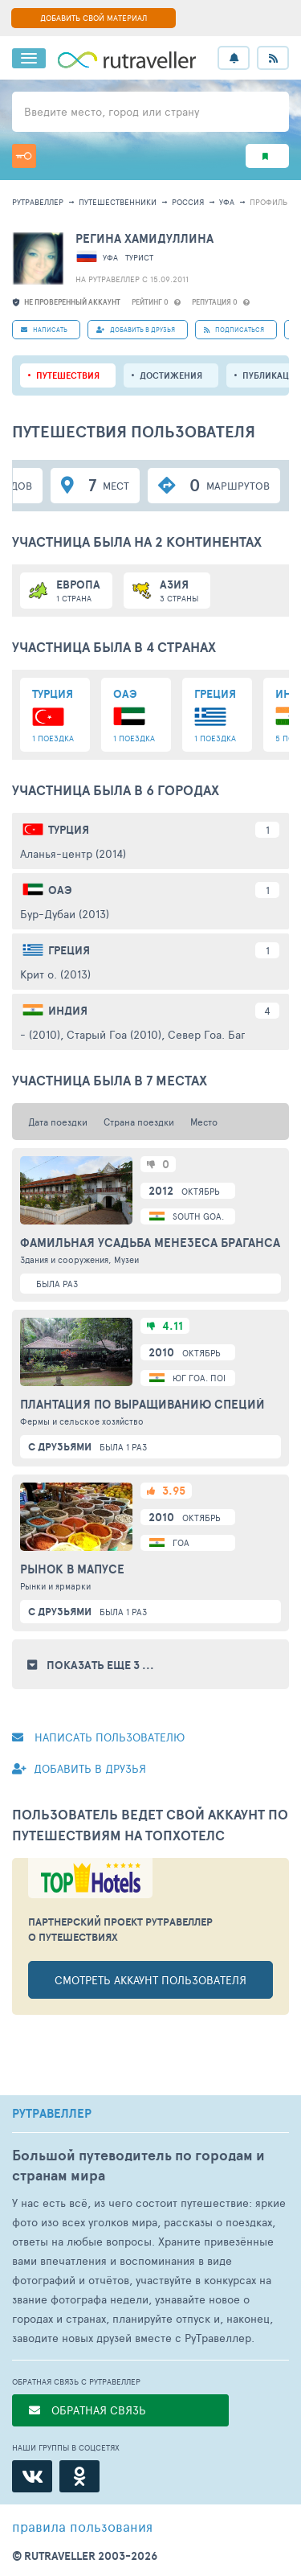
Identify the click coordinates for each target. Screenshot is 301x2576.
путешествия (68, 375)
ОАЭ (60, 890)
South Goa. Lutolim (217, 1216)
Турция (68, 830)
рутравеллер (37, 201)
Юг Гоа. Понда (207, 1378)
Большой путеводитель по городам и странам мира (138, 2165)
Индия (67, 1011)
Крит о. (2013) (55, 974)
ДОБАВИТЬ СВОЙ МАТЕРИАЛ (93, 17)
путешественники (118, 201)
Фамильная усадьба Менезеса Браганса (150, 1243)
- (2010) (40, 1034)
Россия (188, 201)
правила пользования (82, 2526)
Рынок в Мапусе (72, 1569)
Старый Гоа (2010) (114, 1034)
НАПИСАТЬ (44, 329)
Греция (69, 950)
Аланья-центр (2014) (73, 853)
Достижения (171, 375)
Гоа (181, 1542)
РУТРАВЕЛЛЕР (52, 2113)
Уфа (226, 201)
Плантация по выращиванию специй (142, 1404)
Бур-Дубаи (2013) (64, 913)
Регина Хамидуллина (144, 238)
